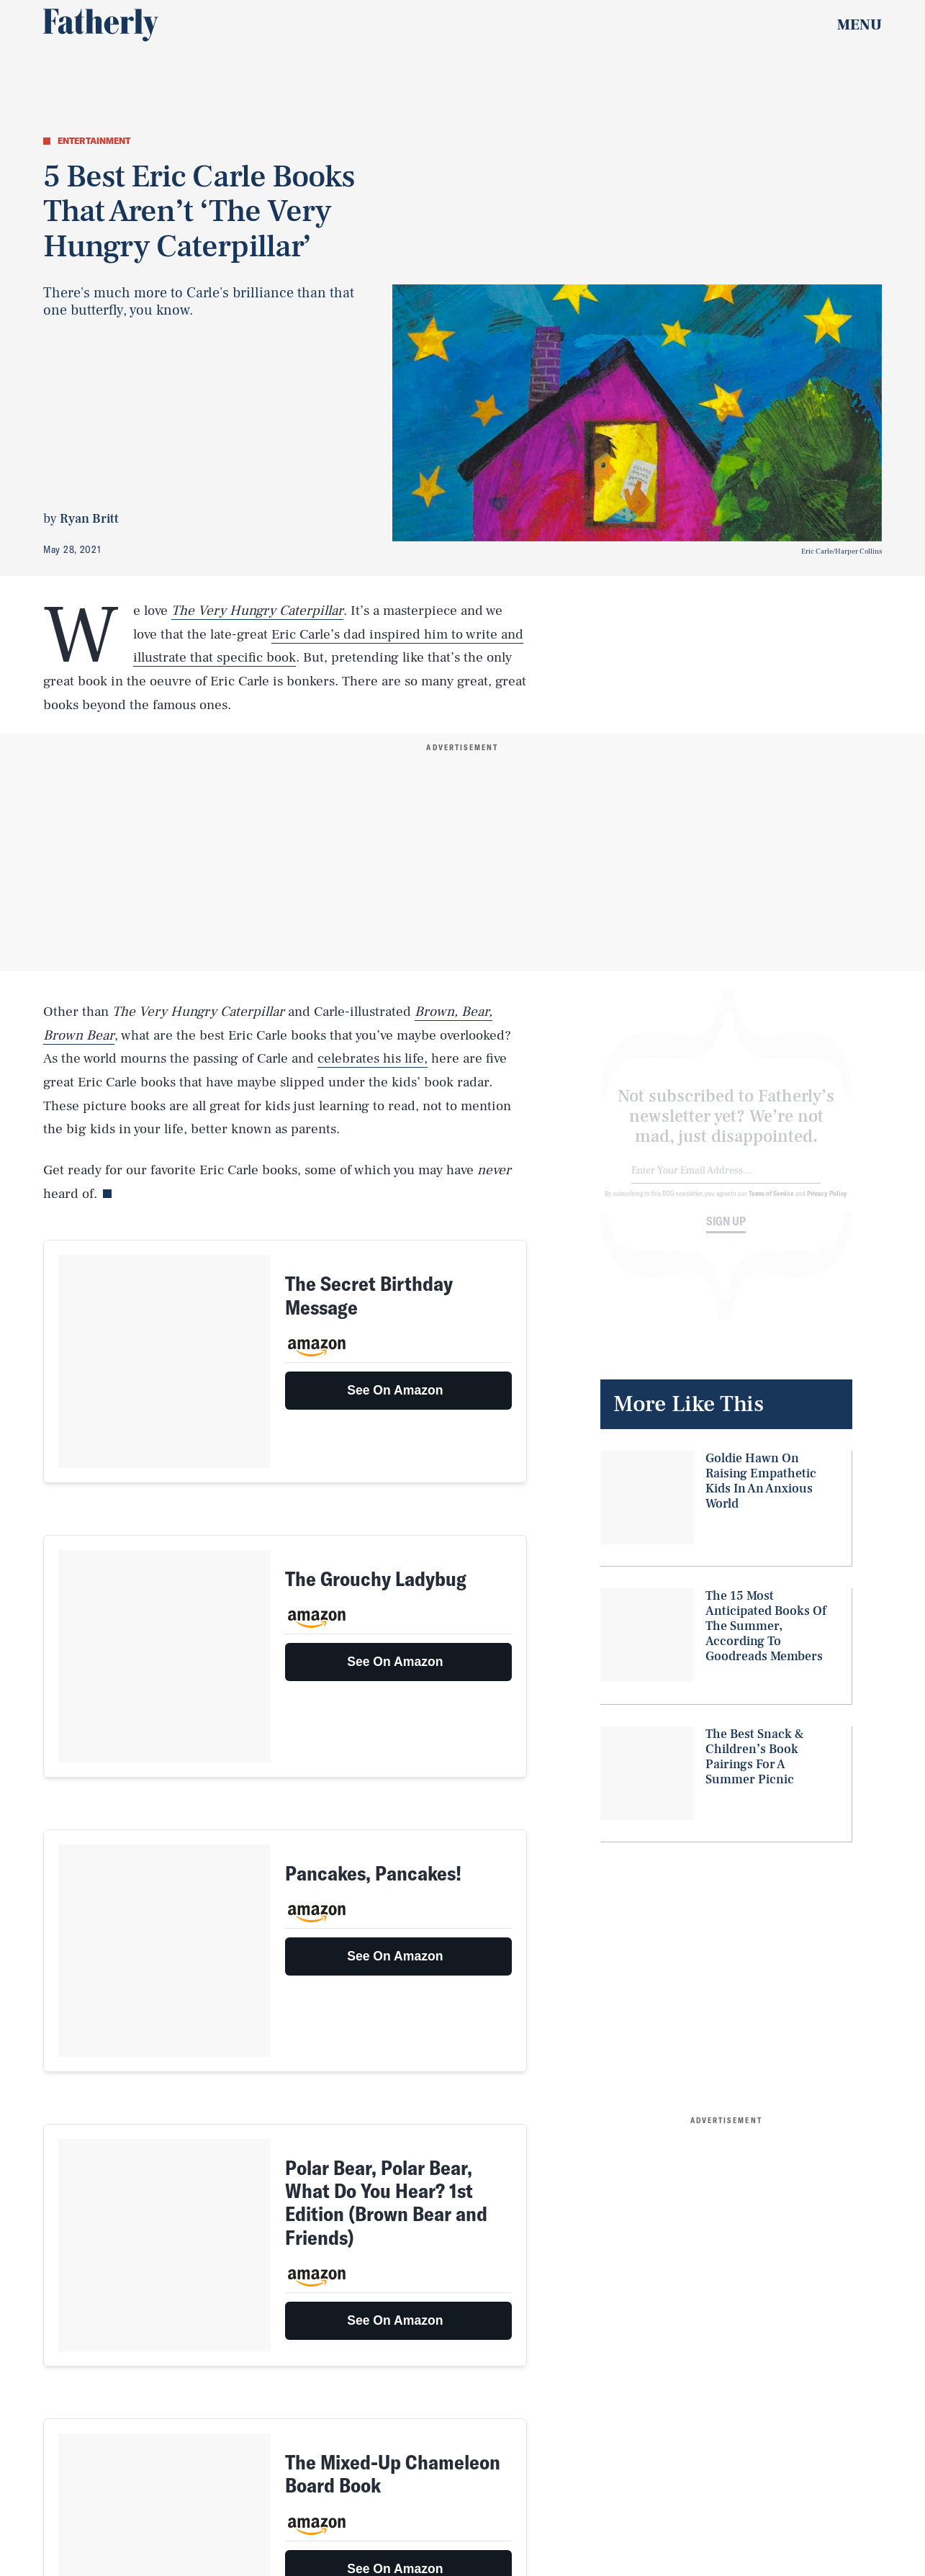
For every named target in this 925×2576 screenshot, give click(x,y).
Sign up (726, 1232)
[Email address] (726, 1181)
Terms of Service (771, 1203)
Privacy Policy (827, 1203)
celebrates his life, (372, 1058)
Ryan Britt (89, 518)
